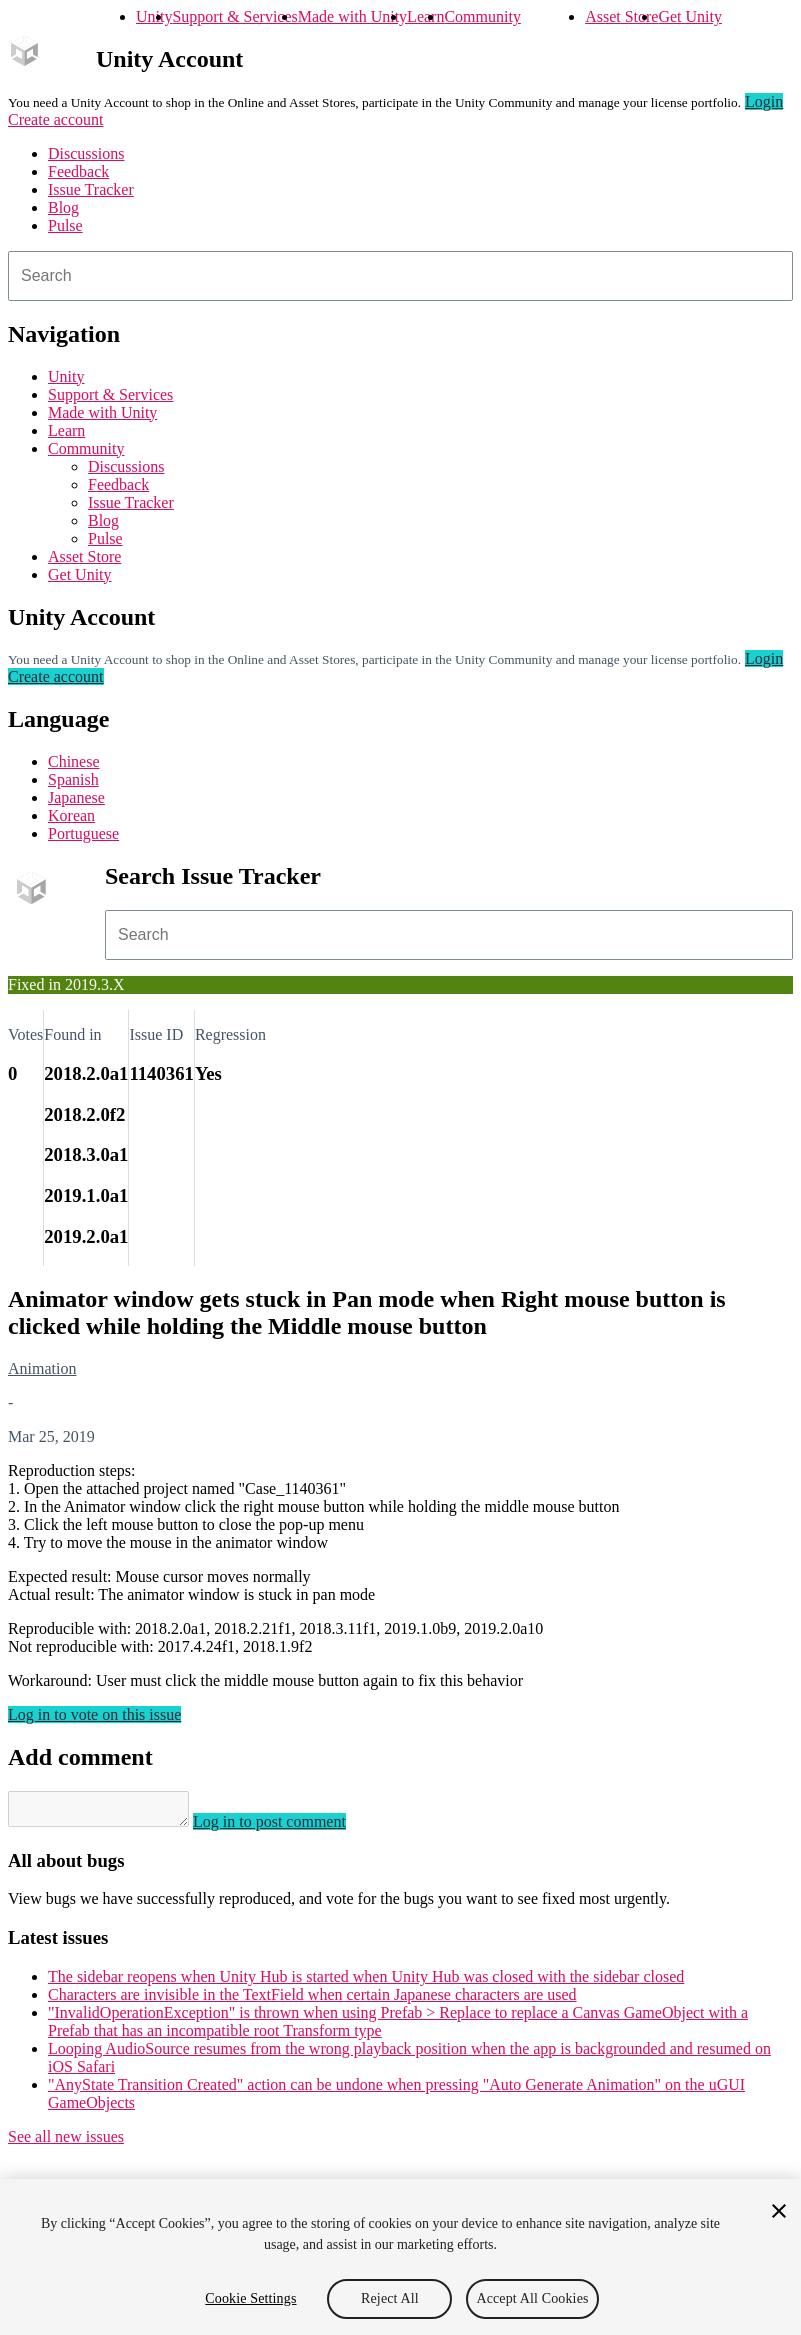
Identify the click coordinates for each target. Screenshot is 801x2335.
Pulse (65, 225)
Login (764, 101)
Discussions (86, 153)
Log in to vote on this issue (94, 1714)
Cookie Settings (250, 2298)
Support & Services (234, 16)
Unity (154, 16)
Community (482, 16)
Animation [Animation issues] (42, 1368)
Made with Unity (352, 16)
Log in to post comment (289, 1827)
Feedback (78, 171)
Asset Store (621, 16)
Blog (63, 207)
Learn (425, 16)
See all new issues (66, 2142)
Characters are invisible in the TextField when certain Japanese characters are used (312, 2000)
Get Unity (690, 16)
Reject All (390, 2298)
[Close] (779, 2211)
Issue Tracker (91, 189)
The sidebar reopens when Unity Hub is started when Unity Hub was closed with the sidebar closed (366, 1982)
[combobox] (400, 276)
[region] (400, 2257)
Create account (56, 119)
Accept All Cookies (532, 2298)
